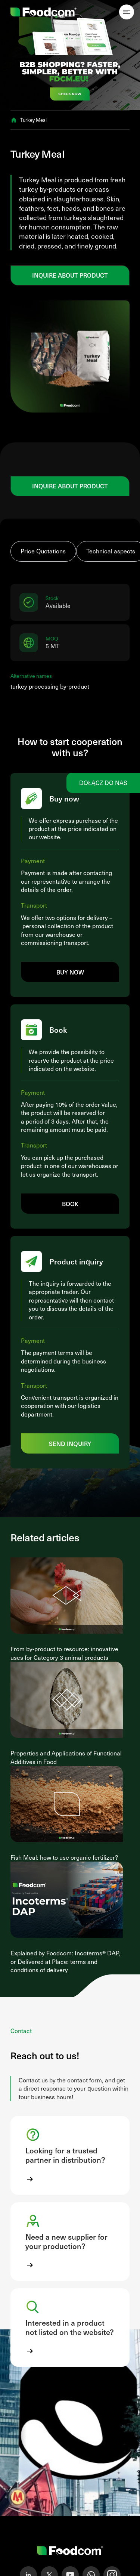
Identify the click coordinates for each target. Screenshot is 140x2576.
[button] (70, 2155)
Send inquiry (70, 1443)
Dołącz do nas (103, 783)
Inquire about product (70, 275)
